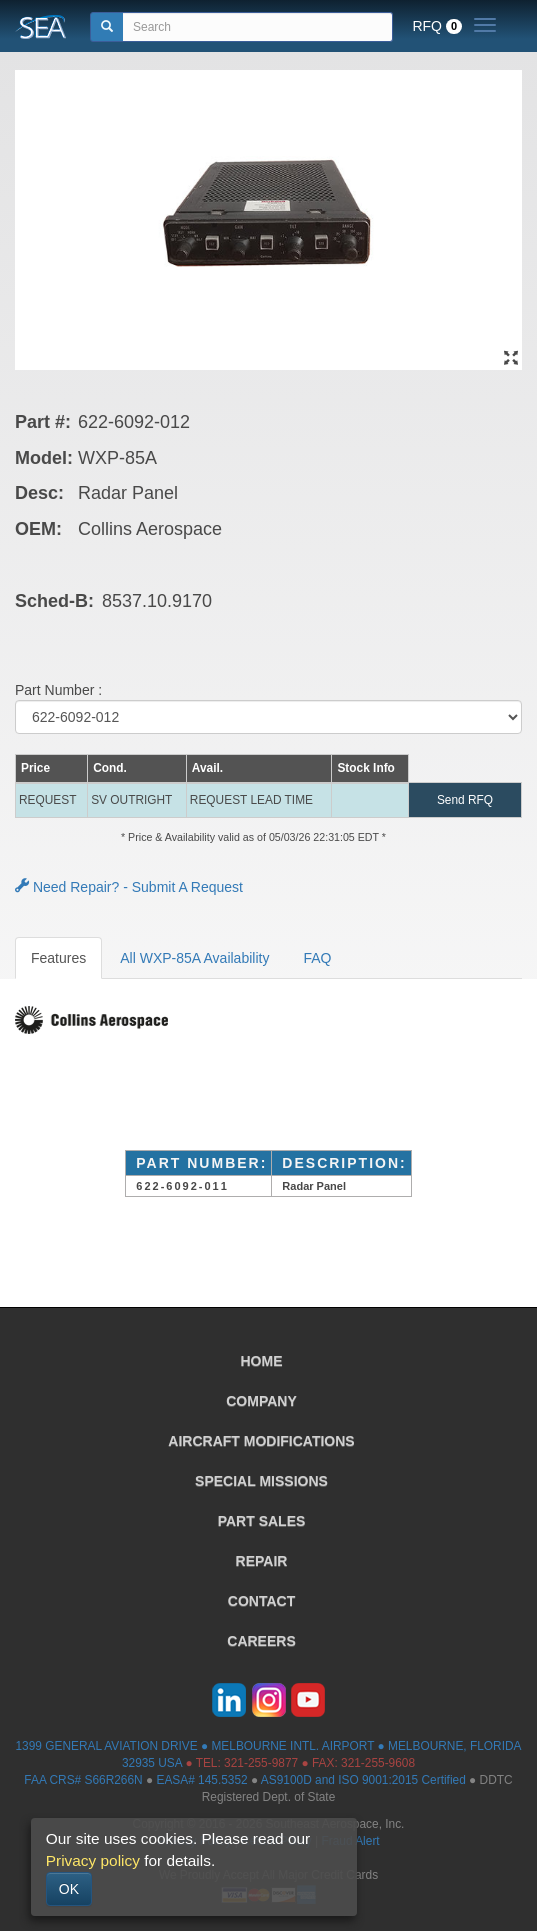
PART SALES (262, 1521)
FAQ (317, 958)
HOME (262, 1361)
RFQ (437, 26)
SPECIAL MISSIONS (261, 1481)
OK (69, 1889)
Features (58, 958)
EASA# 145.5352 (201, 1780)
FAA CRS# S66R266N (83, 1780)
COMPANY (261, 1401)
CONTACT (261, 1601)
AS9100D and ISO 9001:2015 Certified (363, 1780)
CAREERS (261, 1641)
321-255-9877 (261, 1763)
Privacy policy (93, 1860)
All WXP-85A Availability (194, 958)
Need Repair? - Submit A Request (129, 887)
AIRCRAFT (261, 1441)
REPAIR (262, 1561)
